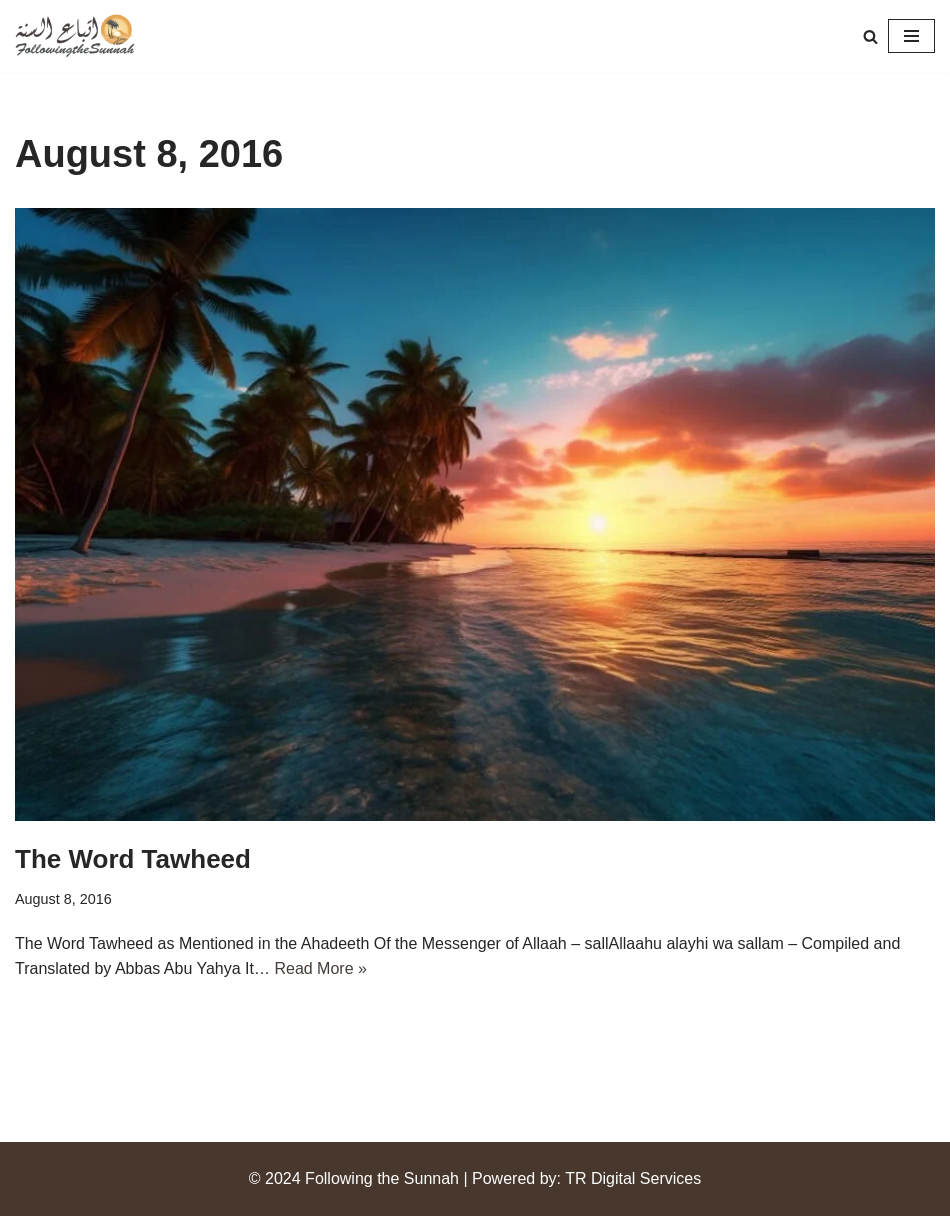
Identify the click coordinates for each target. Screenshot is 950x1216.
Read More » (320, 968)
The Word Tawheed (133, 859)
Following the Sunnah (382, 1178)
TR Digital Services (633, 1178)
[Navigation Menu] (911, 36)
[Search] (870, 36)
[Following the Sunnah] (75, 36)
